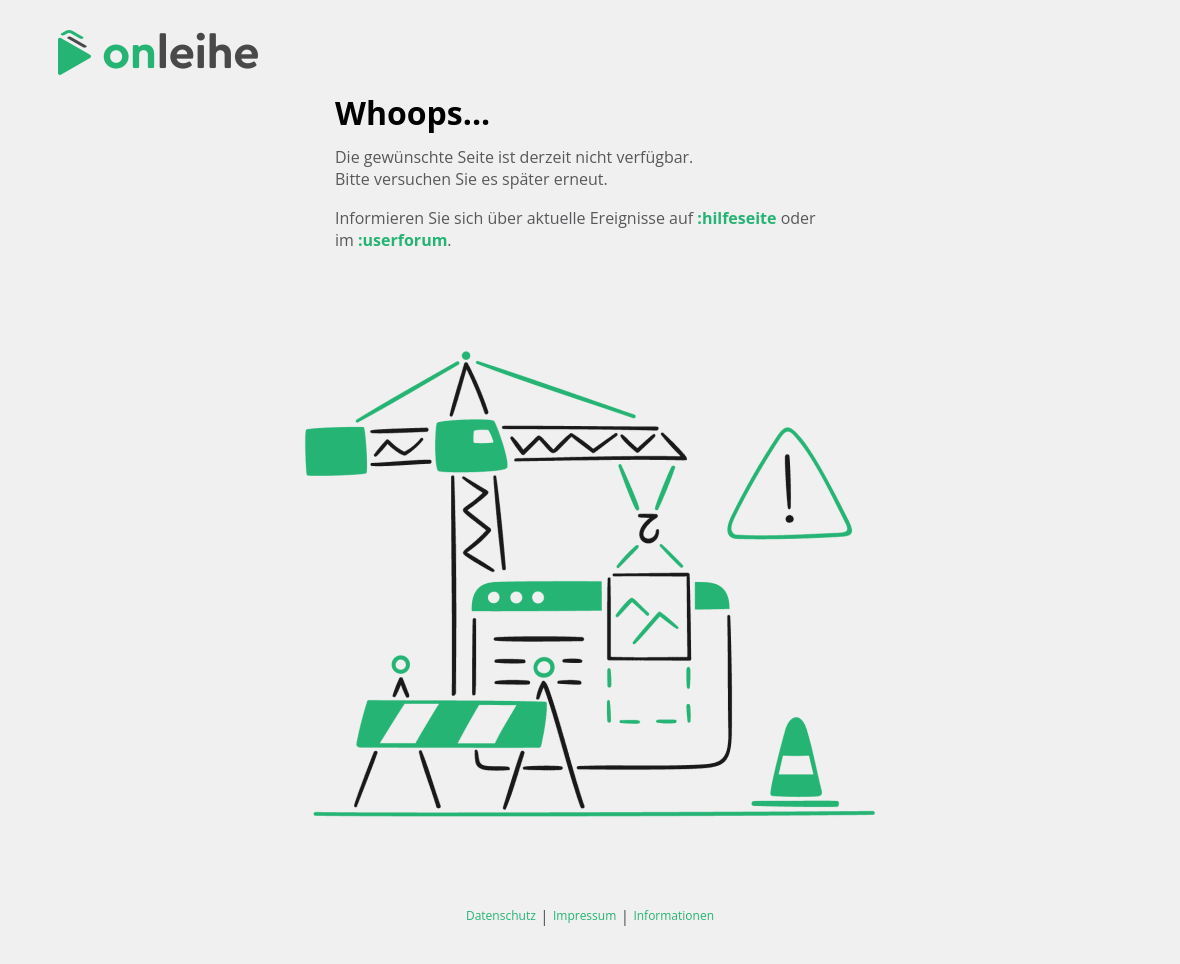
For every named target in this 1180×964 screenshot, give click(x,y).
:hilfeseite (736, 218)
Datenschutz (501, 915)
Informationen (673, 915)
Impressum (584, 915)
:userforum (402, 240)
